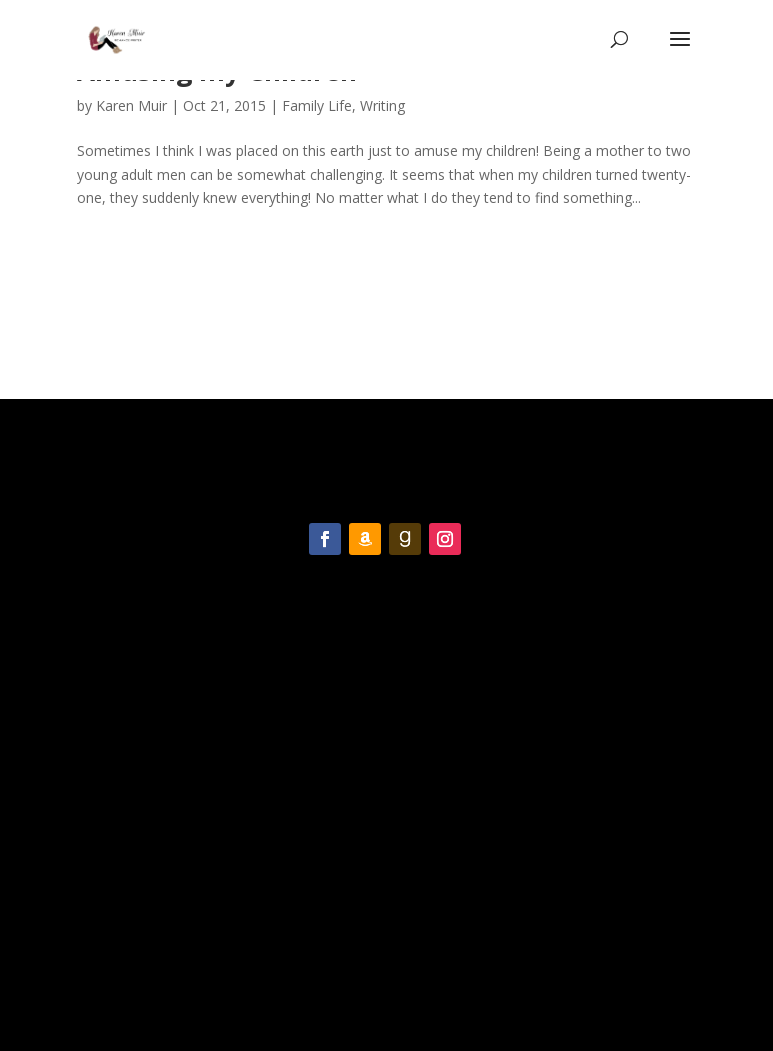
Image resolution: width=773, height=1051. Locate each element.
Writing (382, 105)
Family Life (317, 105)
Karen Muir (131, 105)
